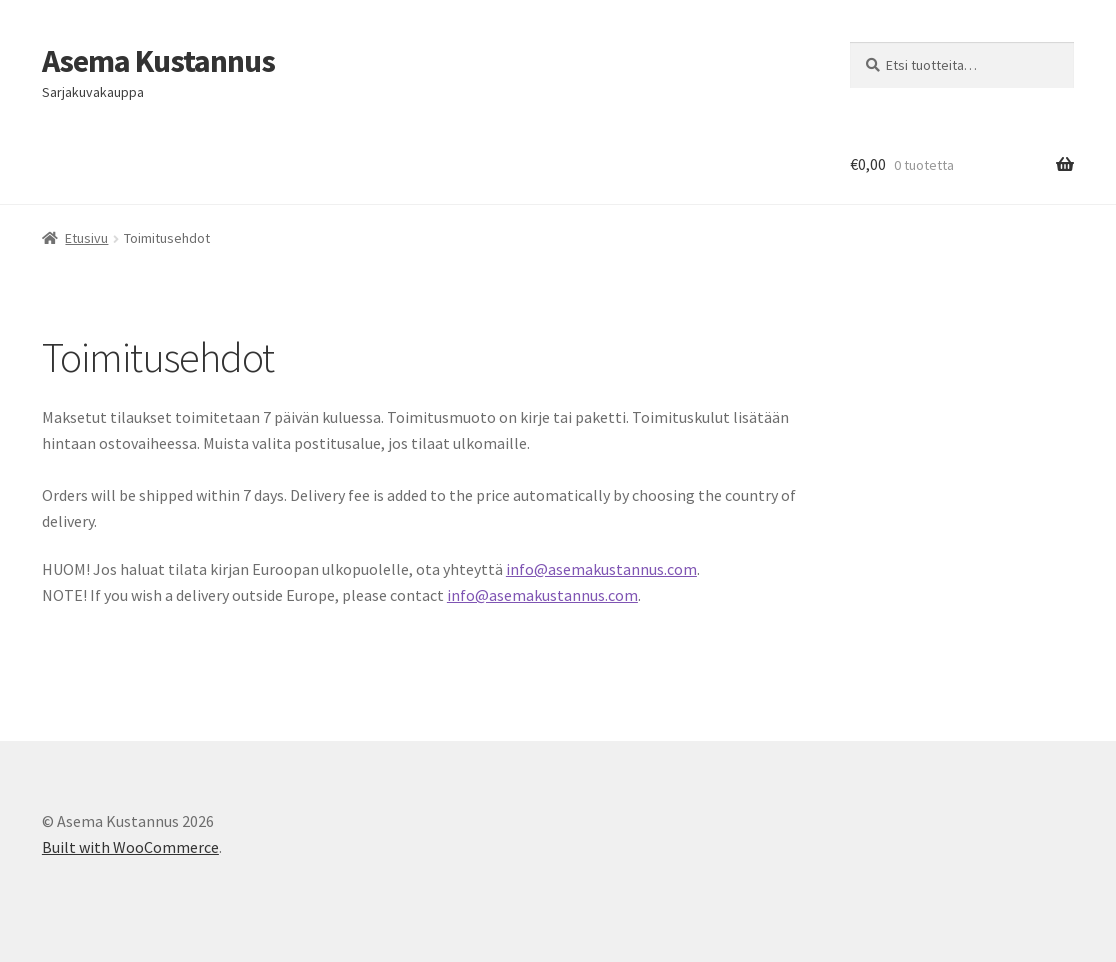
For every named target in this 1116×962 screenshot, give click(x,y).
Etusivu (86, 238)
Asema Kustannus (158, 61)
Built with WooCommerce (130, 847)
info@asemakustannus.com (601, 569)
